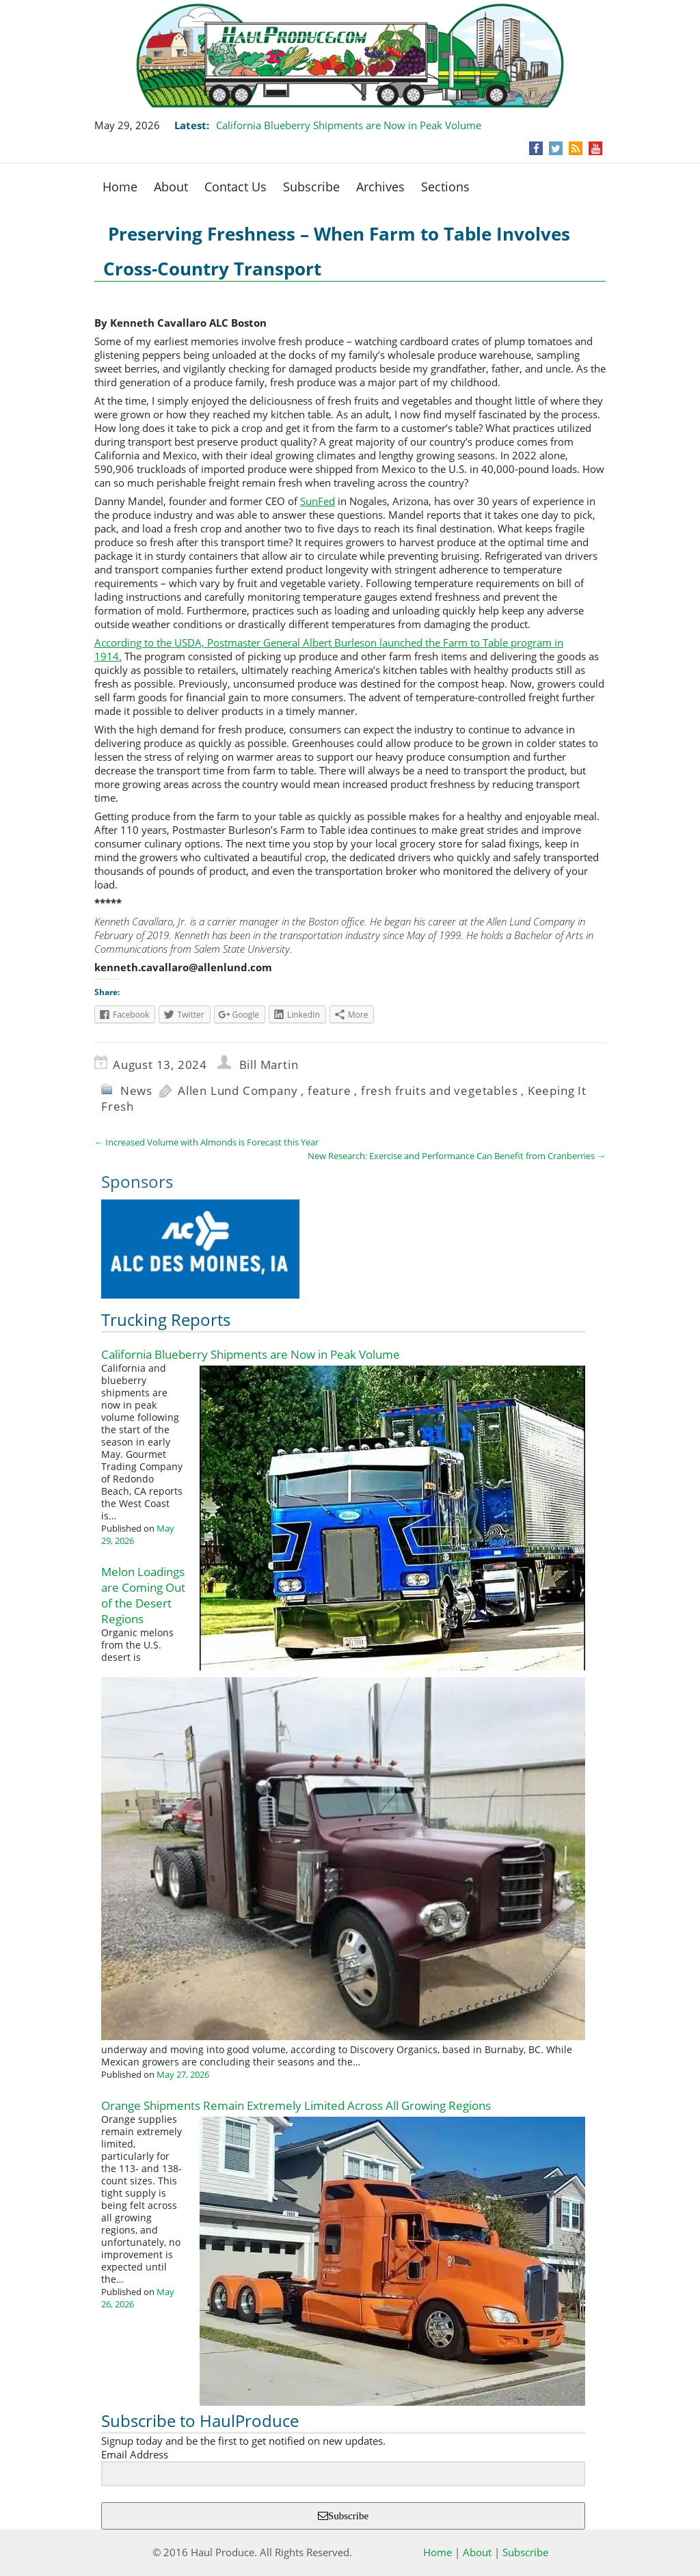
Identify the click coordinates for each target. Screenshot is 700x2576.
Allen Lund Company (237, 1090)
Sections (445, 186)
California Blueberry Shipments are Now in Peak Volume (348, 125)
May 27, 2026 (183, 2074)
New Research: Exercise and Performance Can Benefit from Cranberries (457, 1156)
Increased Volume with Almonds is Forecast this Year (206, 1142)
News (136, 1090)
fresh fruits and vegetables (439, 1090)
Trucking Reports (165, 1319)
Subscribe (311, 186)
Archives (380, 186)
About (171, 186)
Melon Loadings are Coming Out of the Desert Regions (143, 1595)
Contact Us (235, 186)
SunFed (317, 501)
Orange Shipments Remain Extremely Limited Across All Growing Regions (296, 2105)
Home (120, 186)
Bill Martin (269, 1064)
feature (329, 1090)
